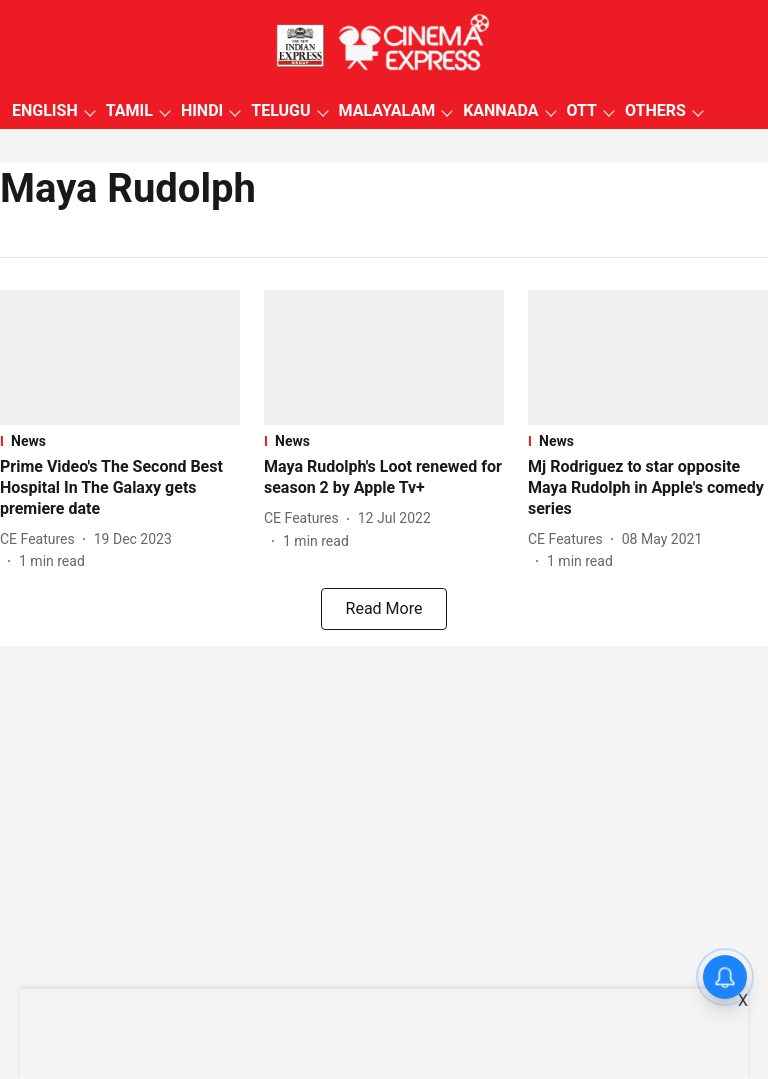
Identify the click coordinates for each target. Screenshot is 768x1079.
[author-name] (41, 539)
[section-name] (120, 441)
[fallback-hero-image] (120, 357)
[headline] (120, 488)
